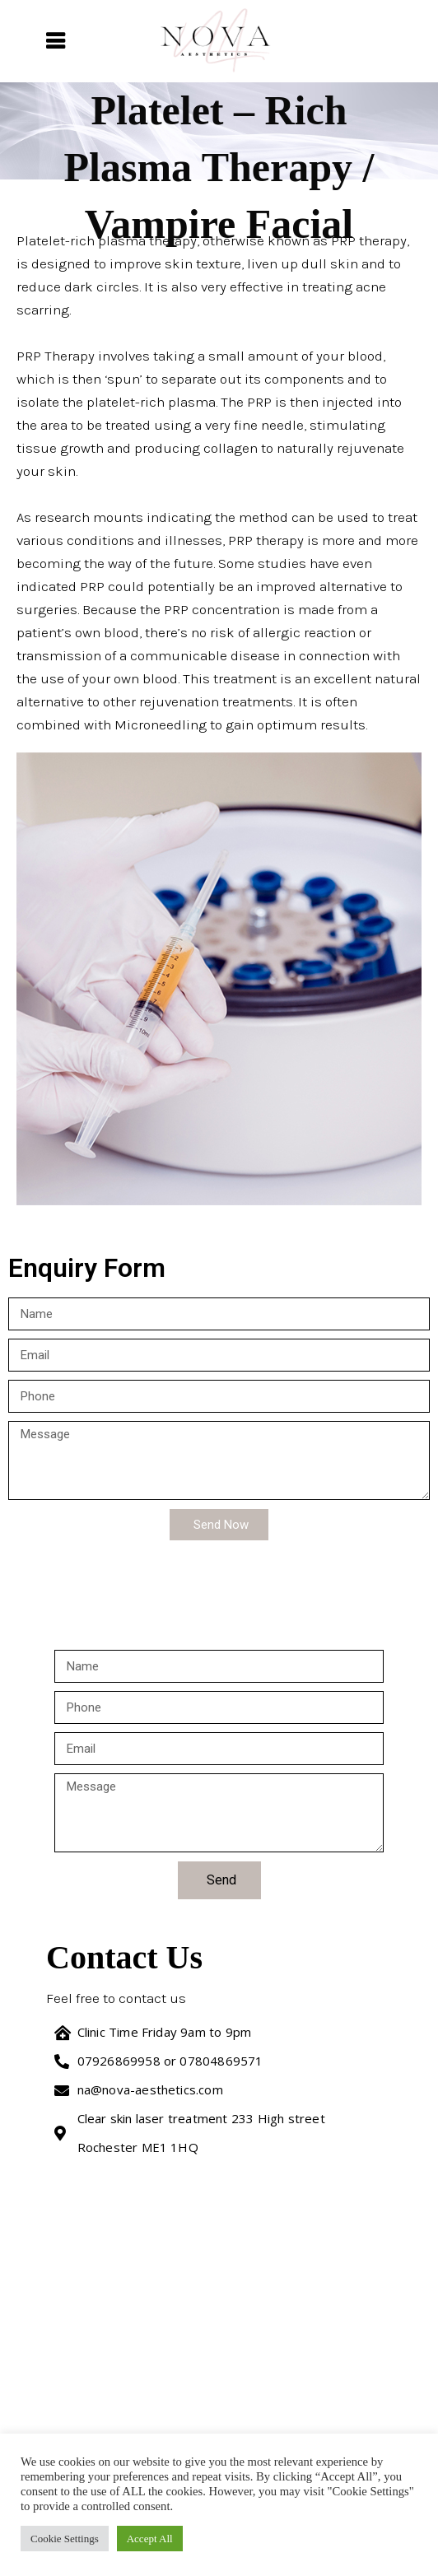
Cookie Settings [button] (64, 2538)
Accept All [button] (150, 2538)
